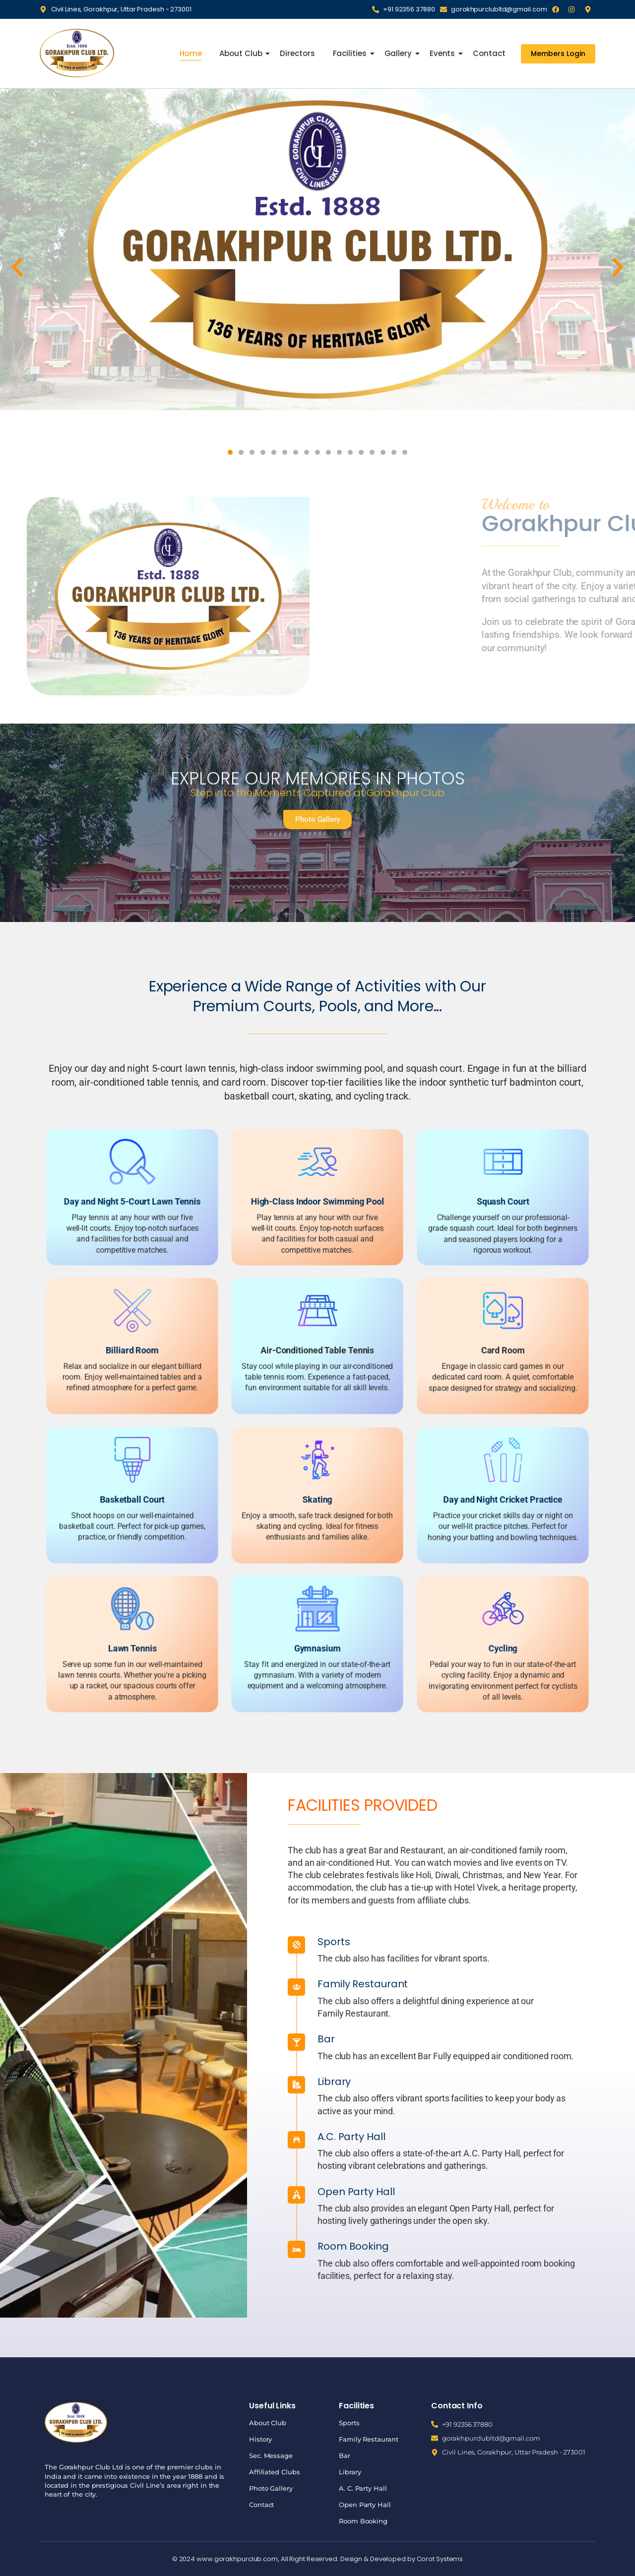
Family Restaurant (577, 1984)
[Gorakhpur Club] (77, 53)
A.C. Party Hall (566, 2137)
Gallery (399, 53)
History (260, 2439)
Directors (297, 53)
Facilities (351, 53)
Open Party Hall (571, 2192)
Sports (548, 1942)
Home (191, 53)
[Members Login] (558, 53)
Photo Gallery (271, 2488)
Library (549, 2081)
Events (443, 53)
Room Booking (568, 2246)
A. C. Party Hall (362, 2488)
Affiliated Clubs (274, 2472)
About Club (241, 53)
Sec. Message (271, 2455)
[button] (17, 267)
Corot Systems (440, 2559)
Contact (489, 53)
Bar (541, 2039)
